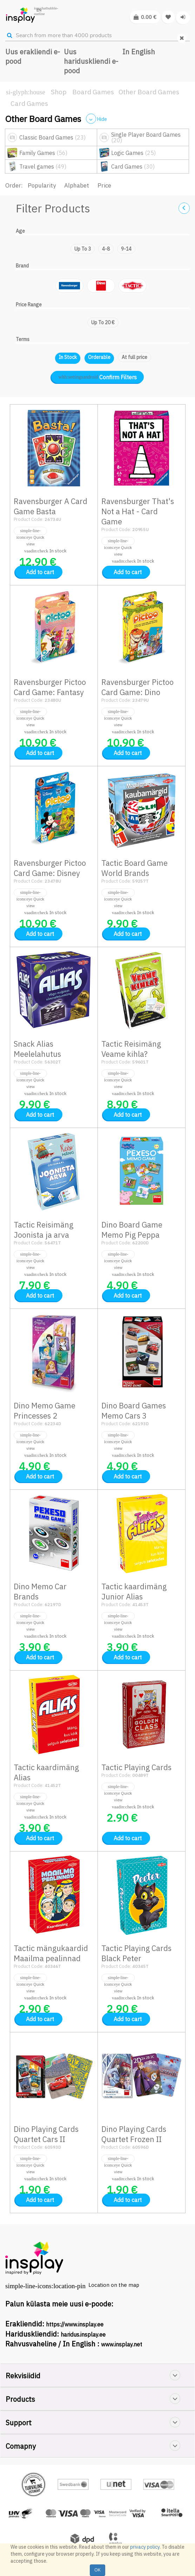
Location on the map (113, 2285)
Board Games (93, 92)
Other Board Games (149, 92)
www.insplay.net (121, 2344)
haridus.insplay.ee (83, 2334)
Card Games (29, 103)
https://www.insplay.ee (74, 2324)
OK (97, 2570)
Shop (59, 92)
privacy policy (145, 2547)
